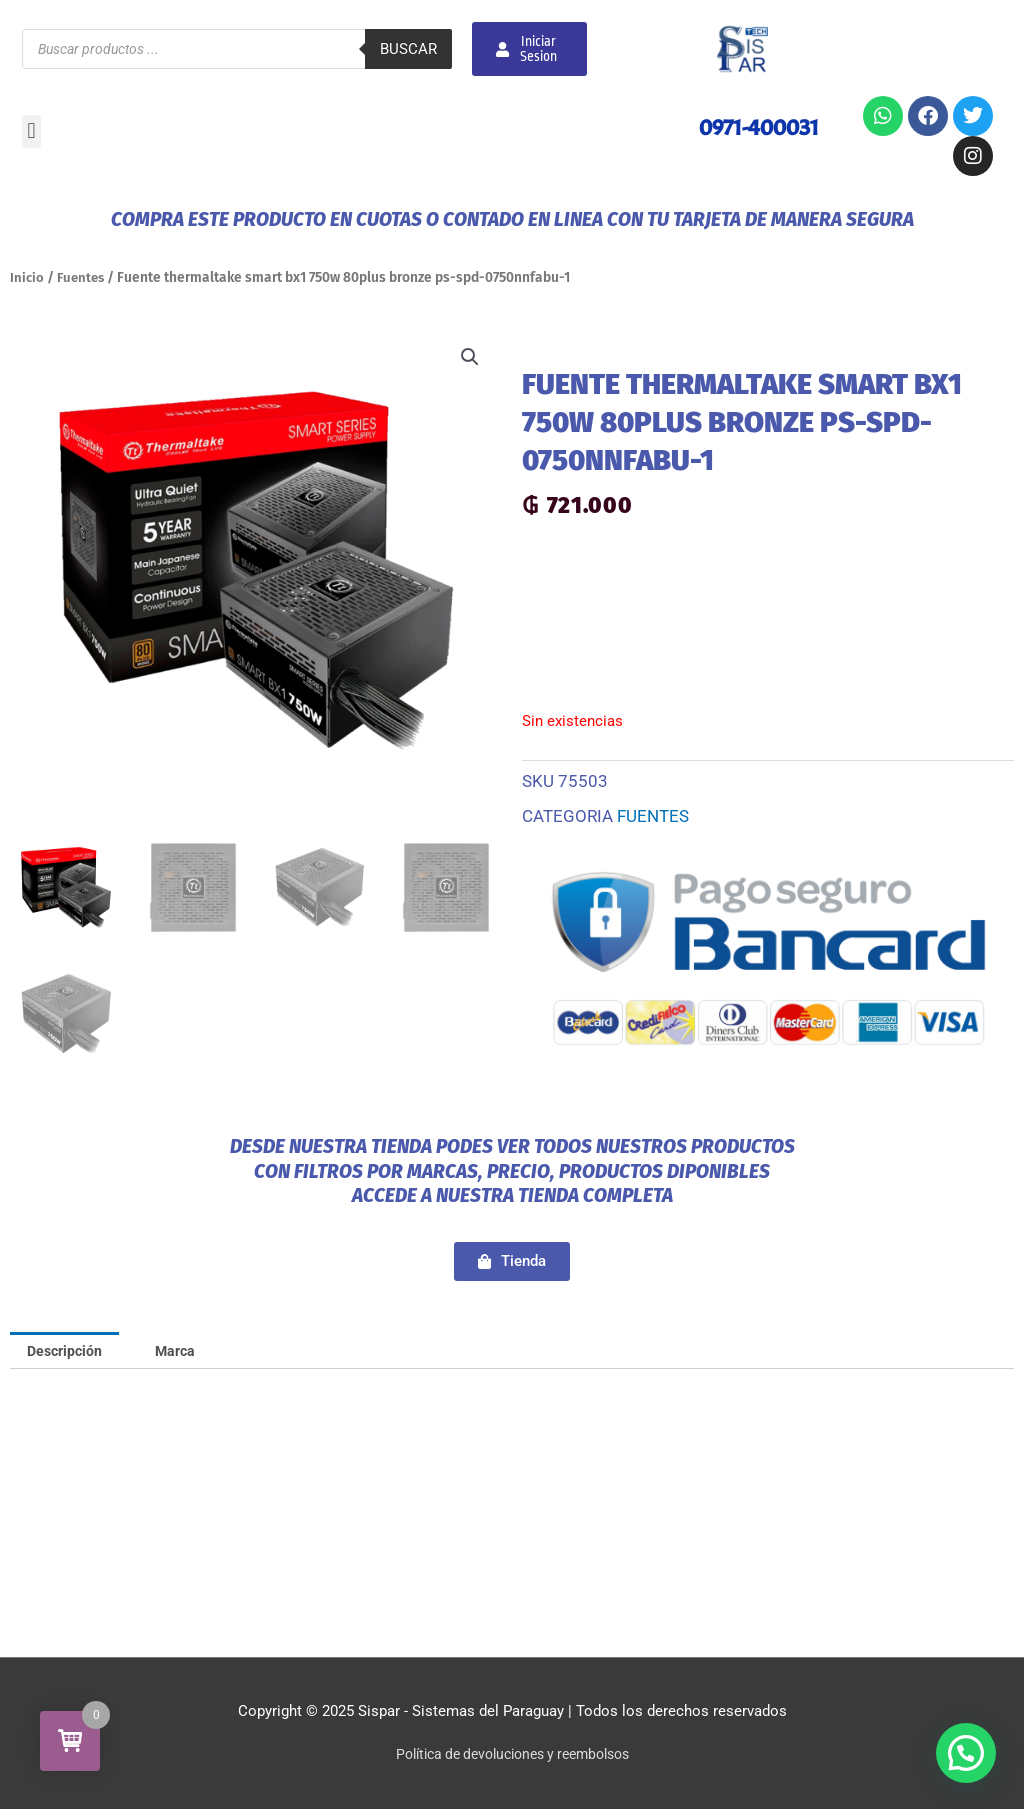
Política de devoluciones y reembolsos (512, 1756)
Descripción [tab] (68, 1351)
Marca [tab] (184, 1351)
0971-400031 (755, 127)
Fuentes (83, 277)
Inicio (27, 277)
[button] (31, 131)
